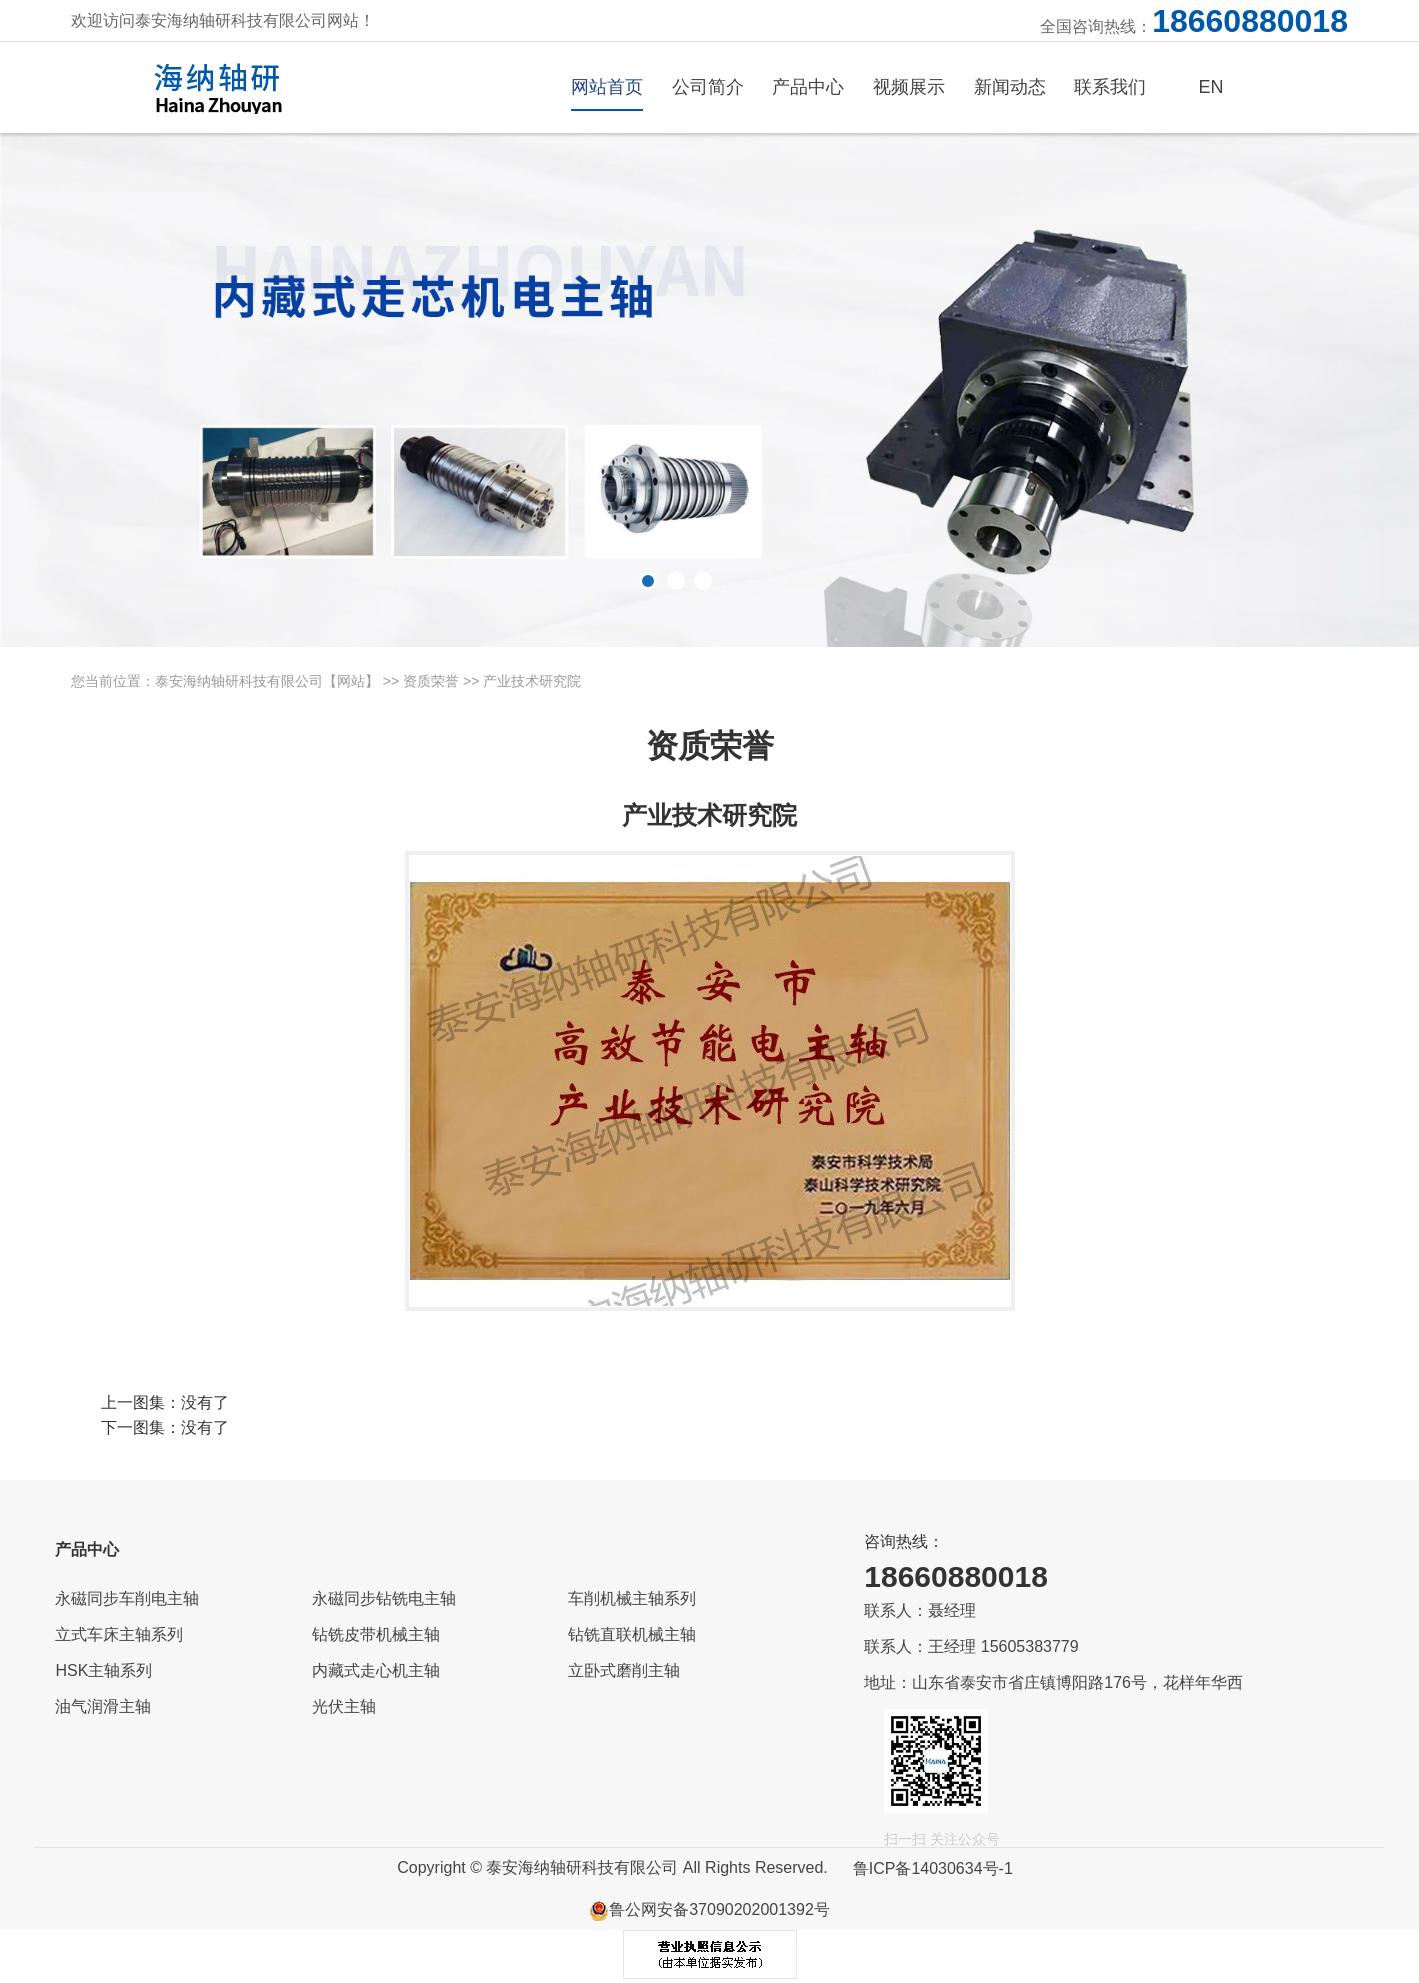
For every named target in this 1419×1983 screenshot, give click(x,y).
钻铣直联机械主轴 (632, 1634)
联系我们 (1110, 87)
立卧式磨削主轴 (624, 1670)
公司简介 (708, 87)
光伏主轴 (344, 1706)
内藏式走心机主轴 (376, 1670)
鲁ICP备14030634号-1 (933, 1868)
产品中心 (808, 87)
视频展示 (909, 87)
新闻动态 (1010, 87)
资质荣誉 (431, 681)
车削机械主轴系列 (632, 1598)
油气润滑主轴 (103, 1706)
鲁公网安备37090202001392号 (709, 1909)
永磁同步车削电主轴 (127, 1598)
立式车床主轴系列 (119, 1634)
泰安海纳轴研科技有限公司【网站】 (267, 681)
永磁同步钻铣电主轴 (384, 1598)
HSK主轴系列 (103, 1670)
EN (1211, 87)
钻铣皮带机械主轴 (376, 1634)
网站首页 (607, 87)
